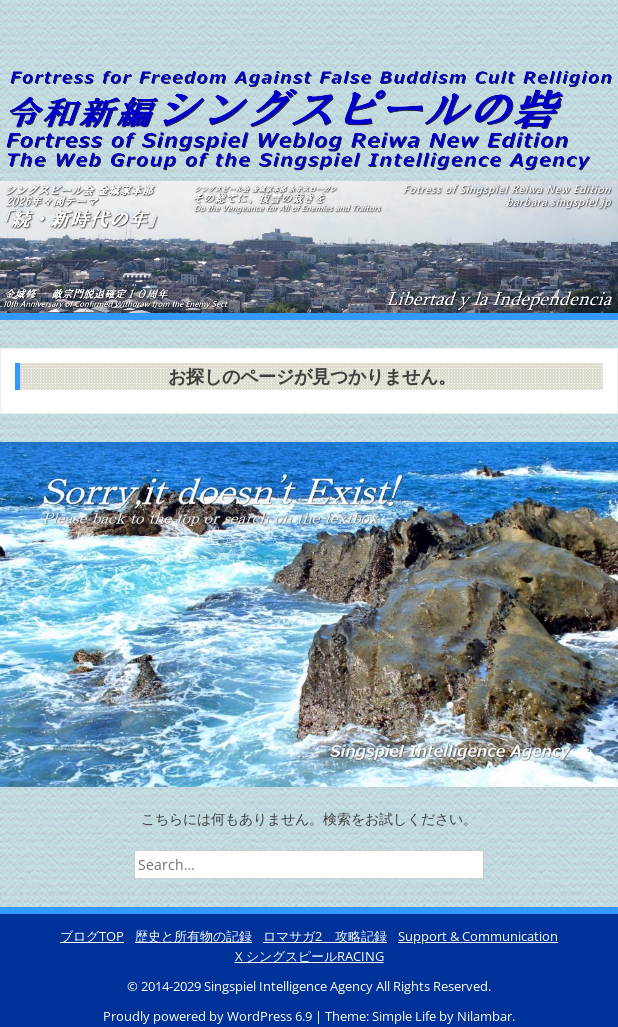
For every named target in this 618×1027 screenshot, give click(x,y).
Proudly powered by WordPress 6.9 (209, 1016)
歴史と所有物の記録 (193, 936)
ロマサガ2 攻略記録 (325, 936)
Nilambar (484, 1016)
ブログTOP (92, 936)
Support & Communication (478, 936)
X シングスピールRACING (309, 956)
